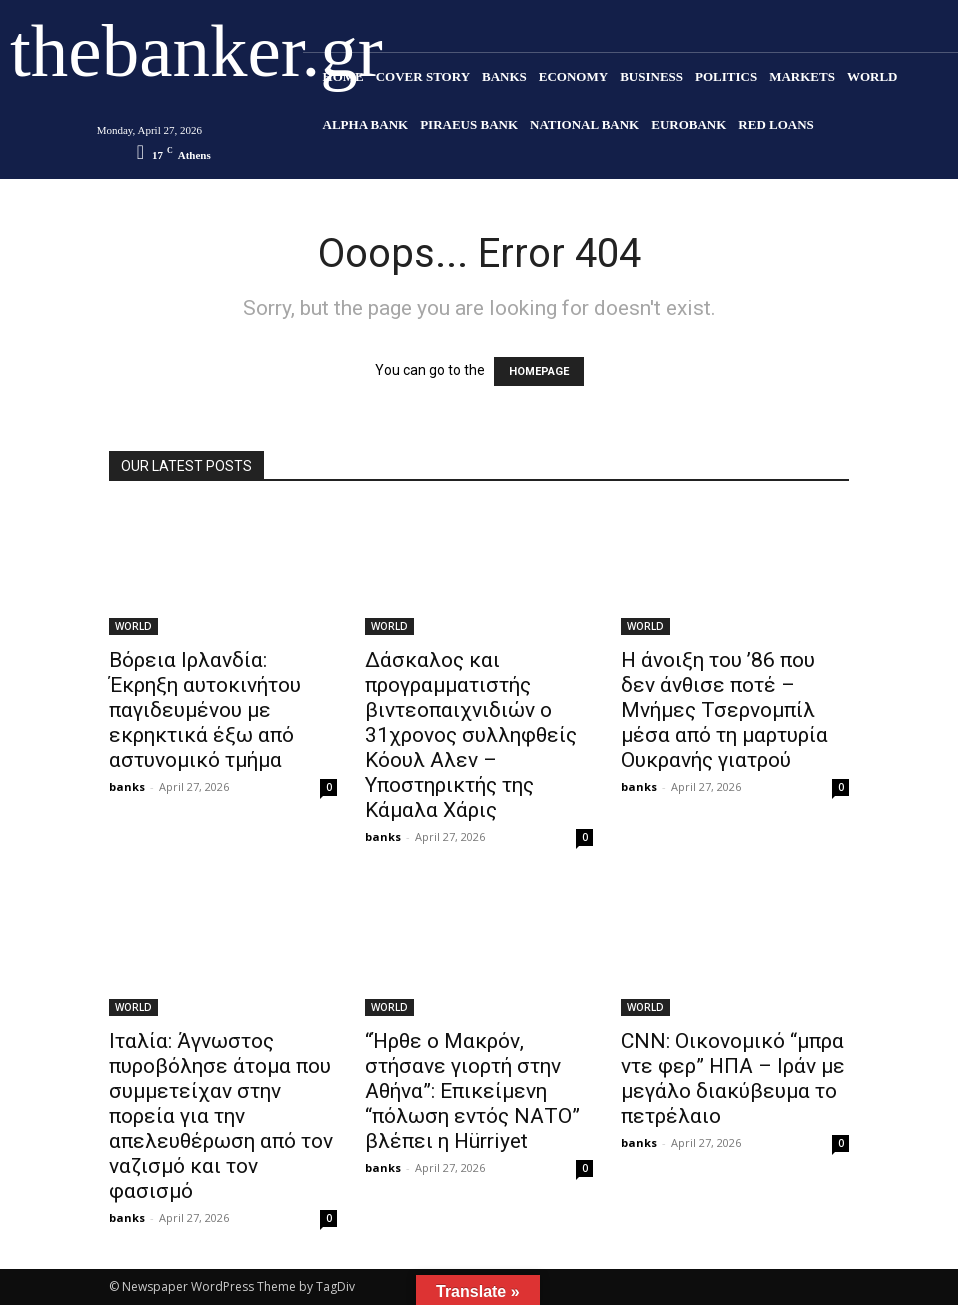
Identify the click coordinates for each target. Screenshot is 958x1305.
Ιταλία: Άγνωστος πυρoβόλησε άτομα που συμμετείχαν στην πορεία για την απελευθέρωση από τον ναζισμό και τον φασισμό (221, 1116)
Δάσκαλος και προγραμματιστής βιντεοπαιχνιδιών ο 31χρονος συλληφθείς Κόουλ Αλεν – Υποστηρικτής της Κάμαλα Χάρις (471, 735)
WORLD (133, 626)
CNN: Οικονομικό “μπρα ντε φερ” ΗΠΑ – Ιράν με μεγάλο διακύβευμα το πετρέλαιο (733, 1078)
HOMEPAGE (539, 371)
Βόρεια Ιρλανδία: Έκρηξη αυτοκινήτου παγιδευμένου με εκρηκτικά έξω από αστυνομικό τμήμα (205, 710)
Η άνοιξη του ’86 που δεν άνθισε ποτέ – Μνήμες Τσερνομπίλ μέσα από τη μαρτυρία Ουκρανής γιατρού (724, 710)
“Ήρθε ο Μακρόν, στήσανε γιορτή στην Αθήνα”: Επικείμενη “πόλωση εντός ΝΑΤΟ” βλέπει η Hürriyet (472, 1091)
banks (127, 786)
